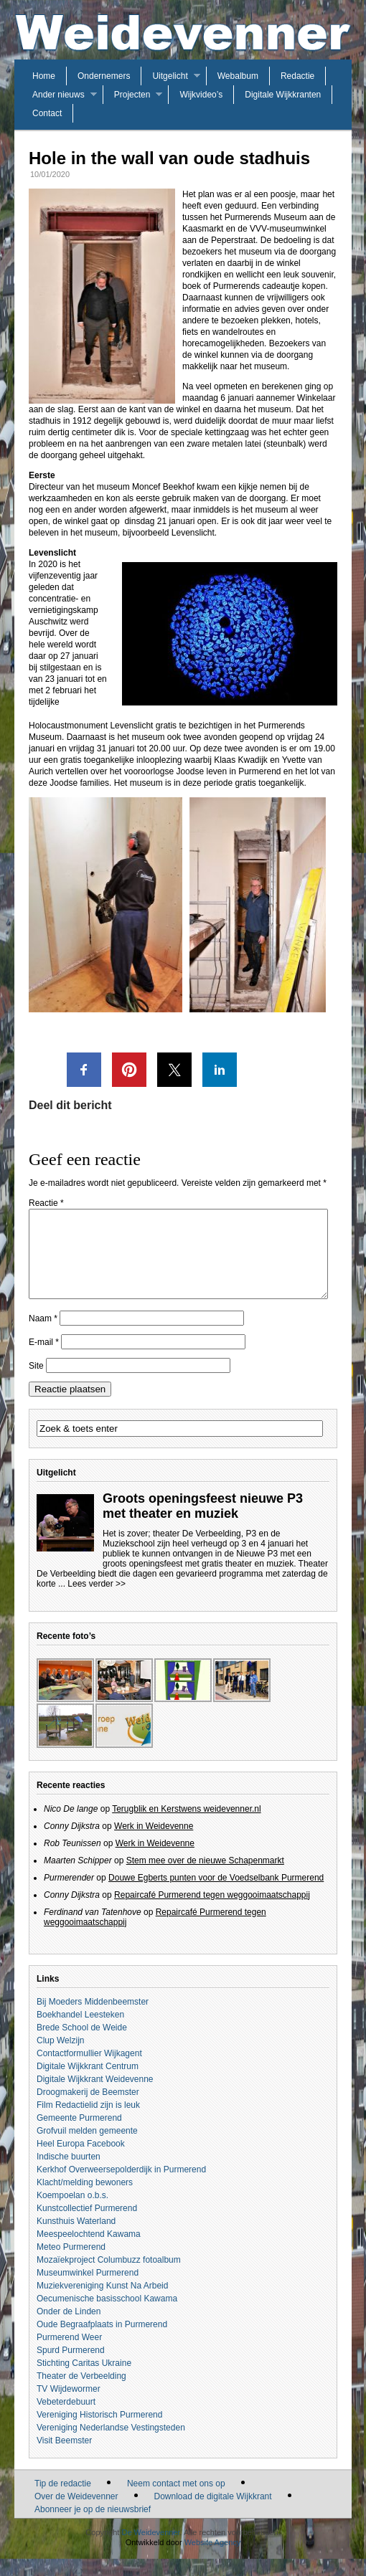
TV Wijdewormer (68, 2406)
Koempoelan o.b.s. (72, 2212)
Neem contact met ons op (176, 2501)
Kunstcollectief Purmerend (87, 2225)
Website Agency (212, 2559)
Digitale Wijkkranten (283, 95)
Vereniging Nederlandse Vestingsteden (111, 2445)
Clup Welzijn (60, 2058)
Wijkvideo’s (200, 95)
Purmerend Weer (69, 2354)
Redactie (297, 76)
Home (43, 76)
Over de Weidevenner (76, 2514)
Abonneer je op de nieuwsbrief (92, 2527)
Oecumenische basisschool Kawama (107, 2316)
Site (36, 1383)
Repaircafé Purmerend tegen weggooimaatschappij (212, 1912)
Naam (43, 1336)
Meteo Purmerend (71, 2264)
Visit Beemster (64, 2458)
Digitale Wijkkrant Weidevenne (95, 2096)
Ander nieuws (58, 95)
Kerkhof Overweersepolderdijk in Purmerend (121, 2187)
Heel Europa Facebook (81, 2161)
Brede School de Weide (82, 2045)
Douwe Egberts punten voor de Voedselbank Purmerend (216, 1895)
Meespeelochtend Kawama (89, 2251)
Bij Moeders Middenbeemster (93, 2019)
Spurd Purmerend (71, 2367)
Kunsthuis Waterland (76, 2238)
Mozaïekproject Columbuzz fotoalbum (109, 2277)
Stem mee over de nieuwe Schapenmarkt (205, 1878)
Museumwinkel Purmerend (88, 2290)
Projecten (132, 95)
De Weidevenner (150, 2549)
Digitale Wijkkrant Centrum (88, 2083)
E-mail (44, 1359)
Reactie (46, 1203)
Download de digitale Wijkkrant (213, 2514)
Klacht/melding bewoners (85, 2200)
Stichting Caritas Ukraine (84, 2380)
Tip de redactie (62, 2501)
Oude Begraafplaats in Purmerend (102, 2342)
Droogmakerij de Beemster (88, 2109)
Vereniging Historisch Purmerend (99, 2432)
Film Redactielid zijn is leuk (88, 2122)
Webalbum (237, 76)
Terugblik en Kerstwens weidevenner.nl (186, 1826)
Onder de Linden (68, 2329)
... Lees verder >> (92, 1601)
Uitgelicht (169, 76)
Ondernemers (104, 76)
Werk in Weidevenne (153, 1843)
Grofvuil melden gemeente (87, 2148)
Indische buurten (68, 2174)
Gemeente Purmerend (79, 2135)
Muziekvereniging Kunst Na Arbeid (102, 2303)
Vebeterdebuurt (66, 2419)
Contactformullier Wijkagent (89, 2071)
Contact (47, 113)
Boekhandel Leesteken (80, 2032)
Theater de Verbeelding (81, 2393)
